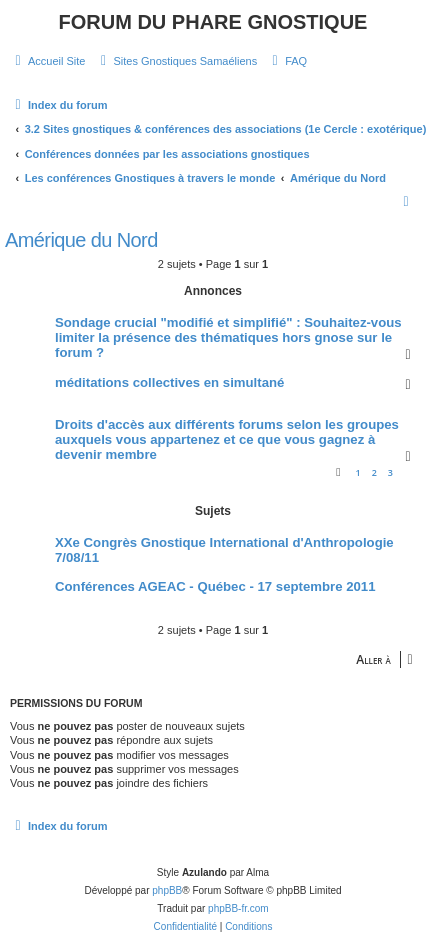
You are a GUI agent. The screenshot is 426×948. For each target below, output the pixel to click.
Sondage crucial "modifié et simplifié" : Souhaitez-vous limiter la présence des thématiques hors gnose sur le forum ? (228, 337)
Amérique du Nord (81, 240)
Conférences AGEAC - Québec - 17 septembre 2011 (215, 586)
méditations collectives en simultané (169, 382)
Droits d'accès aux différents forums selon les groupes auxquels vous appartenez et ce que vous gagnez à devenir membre (227, 439)
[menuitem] (47, 61)
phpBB (167, 890)
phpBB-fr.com (238, 908)
